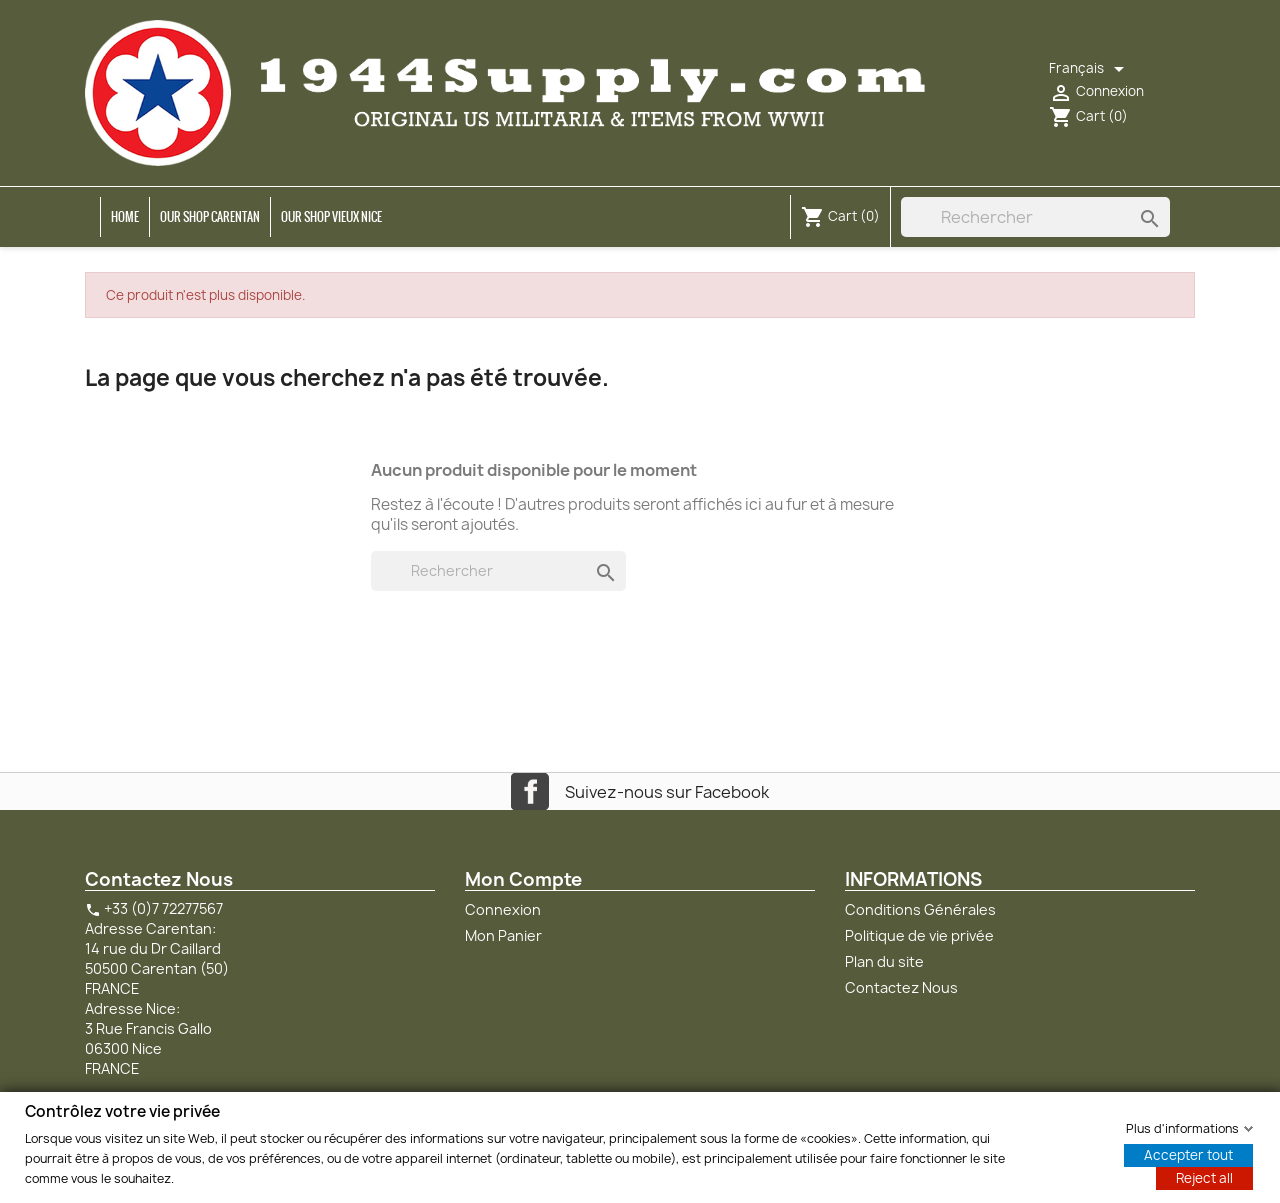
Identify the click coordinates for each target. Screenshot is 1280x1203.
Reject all (1204, 1177)
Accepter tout (1188, 1154)
